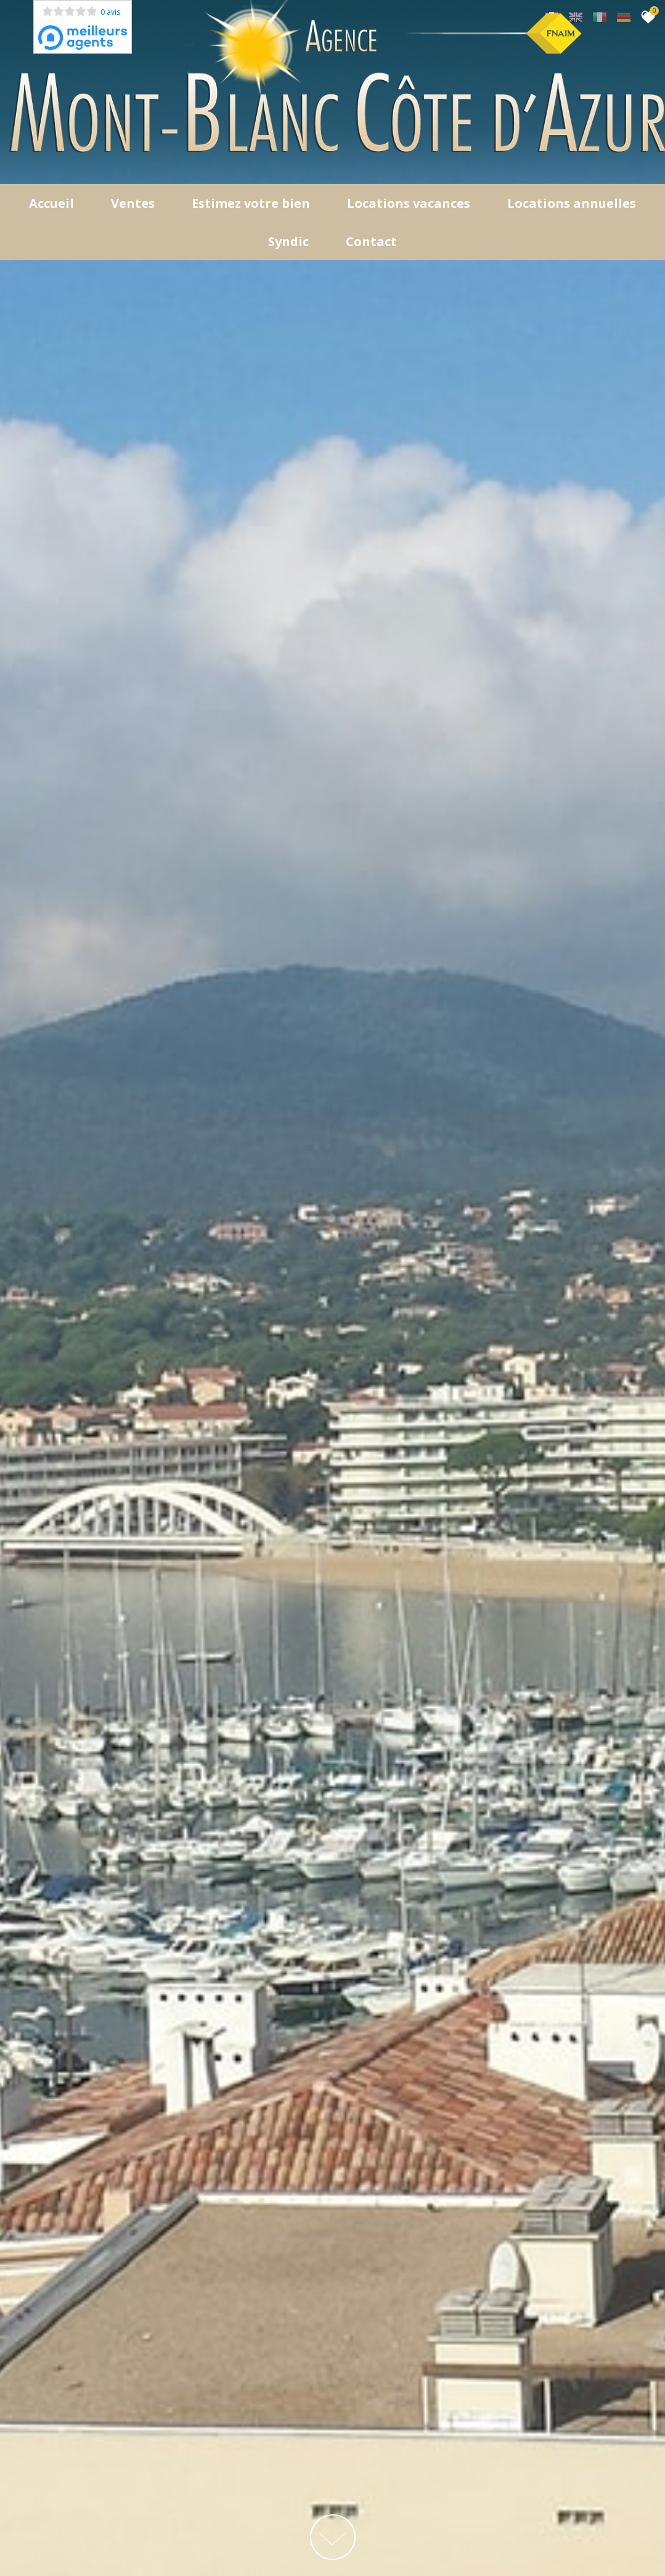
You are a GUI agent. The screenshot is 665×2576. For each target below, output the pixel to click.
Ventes (133, 203)
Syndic (288, 241)
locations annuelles (571, 203)
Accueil (51, 203)
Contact (371, 241)
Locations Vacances (408, 203)
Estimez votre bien (251, 203)
